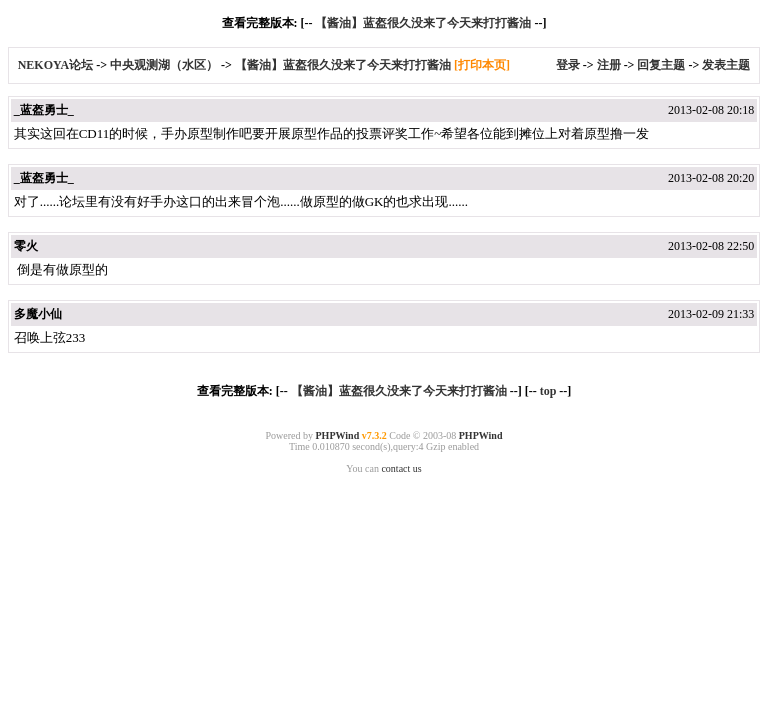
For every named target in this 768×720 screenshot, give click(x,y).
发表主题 (726, 65)
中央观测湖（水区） (164, 65)
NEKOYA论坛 (57, 65)
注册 (609, 65)
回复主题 (661, 65)
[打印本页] (482, 65)
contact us (401, 468)
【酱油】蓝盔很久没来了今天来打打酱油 (423, 23)
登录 (568, 65)
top (548, 391)
